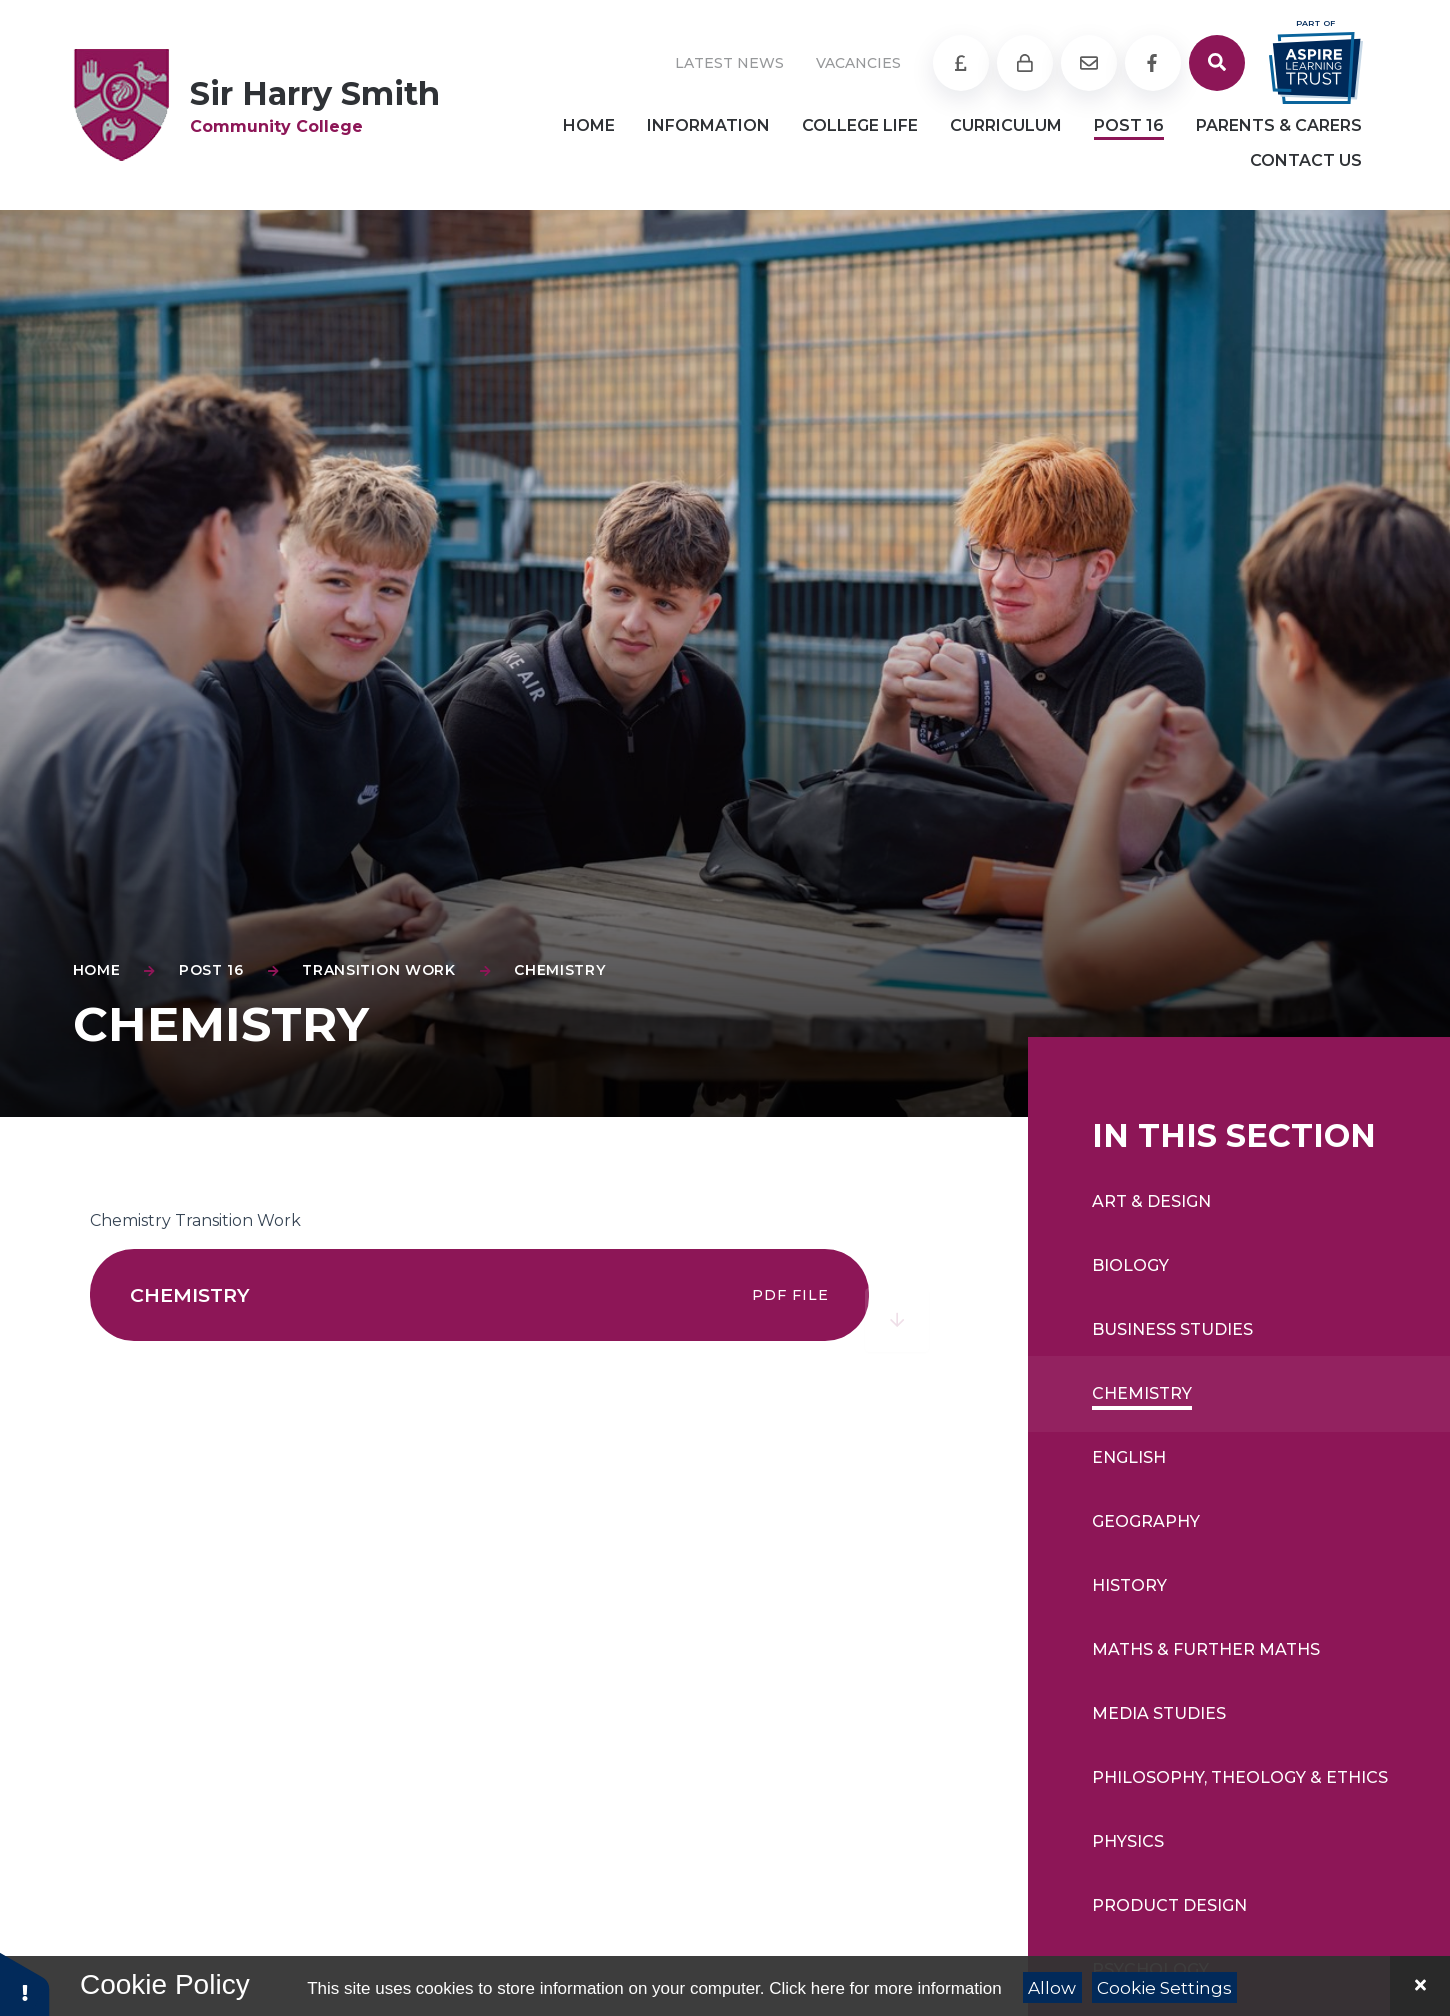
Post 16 (211, 970)
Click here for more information (885, 1988)
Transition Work (379, 970)
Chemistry (559, 970)
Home (97, 970)
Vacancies (858, 63)
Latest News (729, 63)
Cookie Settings (1164, 1988)
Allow (1052, 1988)
